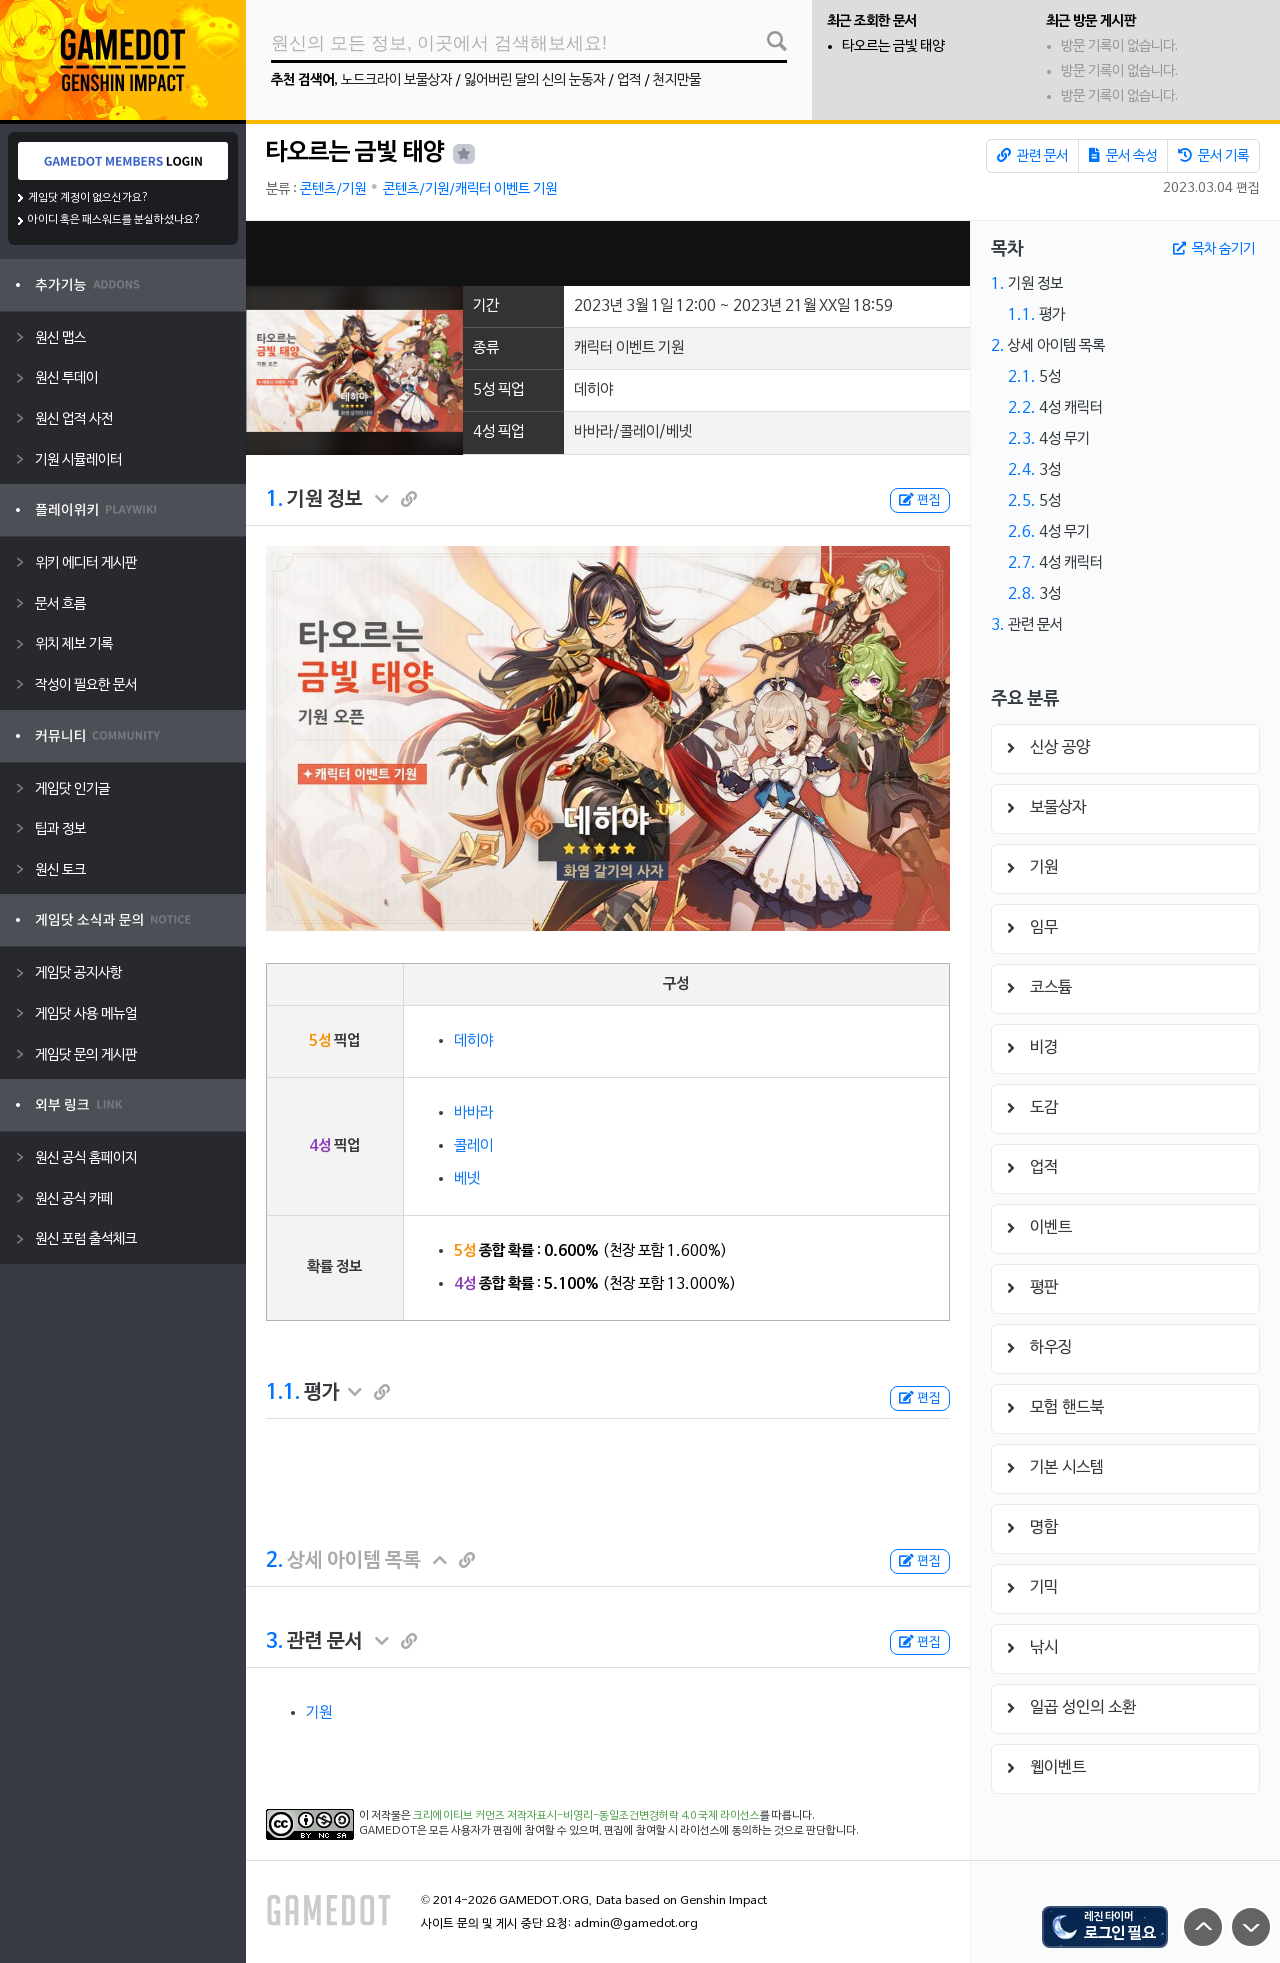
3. (274, 1642)
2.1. (1022, 377)
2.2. (1022, 408)
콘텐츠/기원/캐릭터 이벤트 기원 (470, 189)
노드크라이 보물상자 (396, 80)
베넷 (467, 1179)
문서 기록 (1213, 156)
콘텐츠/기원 (333, 189)
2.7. (1022, 563)
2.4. (1022, 470)
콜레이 (473, 1146)
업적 (629, 80)
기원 (319, 1713)
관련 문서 (1032, 156)
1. (274, 500)
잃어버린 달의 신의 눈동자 (534, 80)
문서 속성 (1123, 156)
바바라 (473, 1113)
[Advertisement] (608, 253)
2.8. (1022, 594)
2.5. (1022, 501)
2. (274, 1561)
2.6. (1022, 532)
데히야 (473, 1041)
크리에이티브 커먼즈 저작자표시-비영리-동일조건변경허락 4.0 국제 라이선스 (586, 1816)
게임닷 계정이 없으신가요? (88, 198)
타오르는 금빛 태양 (893, 46)
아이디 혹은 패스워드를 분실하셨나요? (114, 220)
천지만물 (677, 80)
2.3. (1022, 439)
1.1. (283, 1393)
